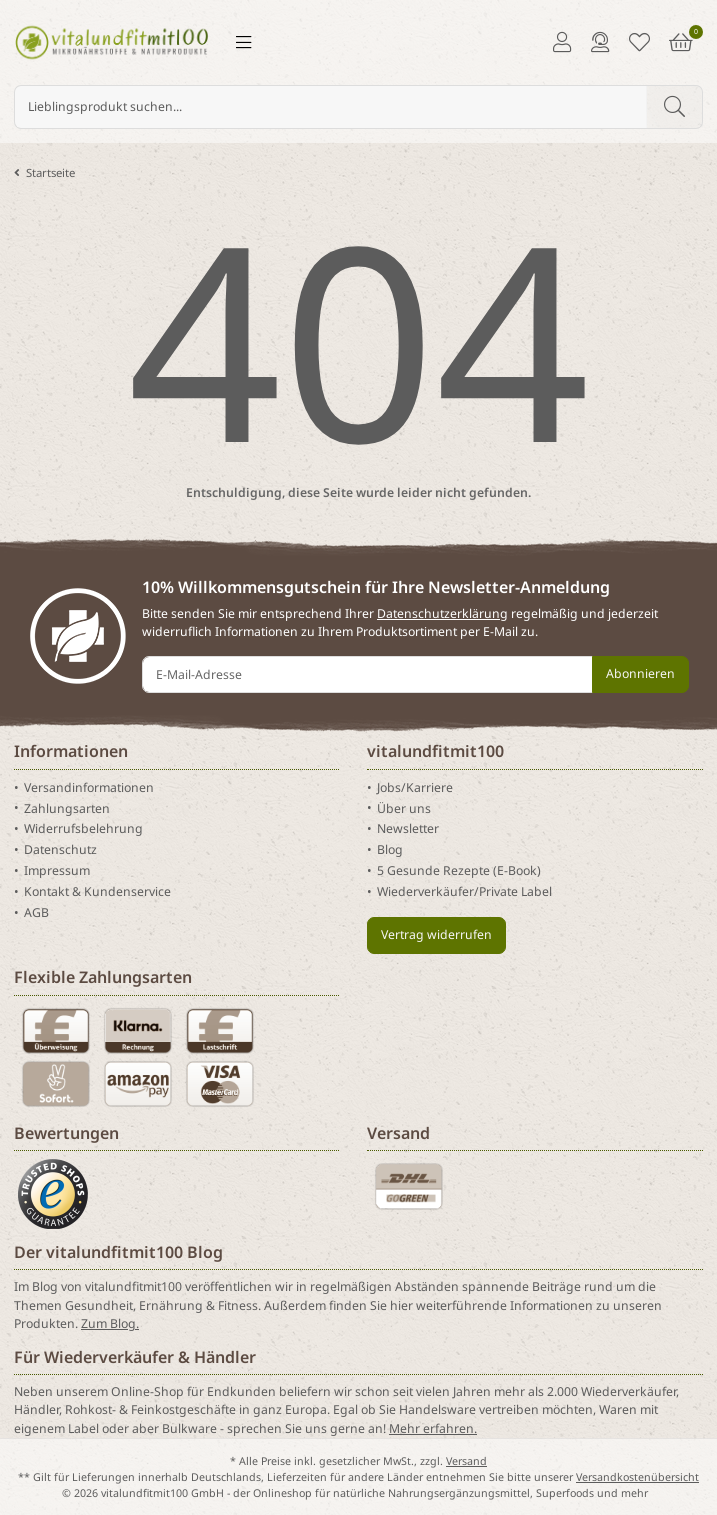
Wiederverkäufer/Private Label (464, 891)
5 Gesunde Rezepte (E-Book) (459, 870)
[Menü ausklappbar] (243, 42)
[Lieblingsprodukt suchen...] (330, 107)
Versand (466, 1461)
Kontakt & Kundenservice (97, 891)
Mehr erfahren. (433, 1428)
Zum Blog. (110, 1323)
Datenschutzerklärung (442, 613)
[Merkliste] (639, 42)
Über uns (404, 807)
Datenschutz (60, 849)
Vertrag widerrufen (436, 934)
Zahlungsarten (67, 807)
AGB (36, 912)
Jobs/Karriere (415, 787)
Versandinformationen (89, 787)
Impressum (57, 870)
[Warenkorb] (681, 42)
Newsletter (408, 828)
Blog (390, 849)
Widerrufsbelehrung (83, 828)
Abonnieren (640, 673)
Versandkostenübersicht (637, 1477)
